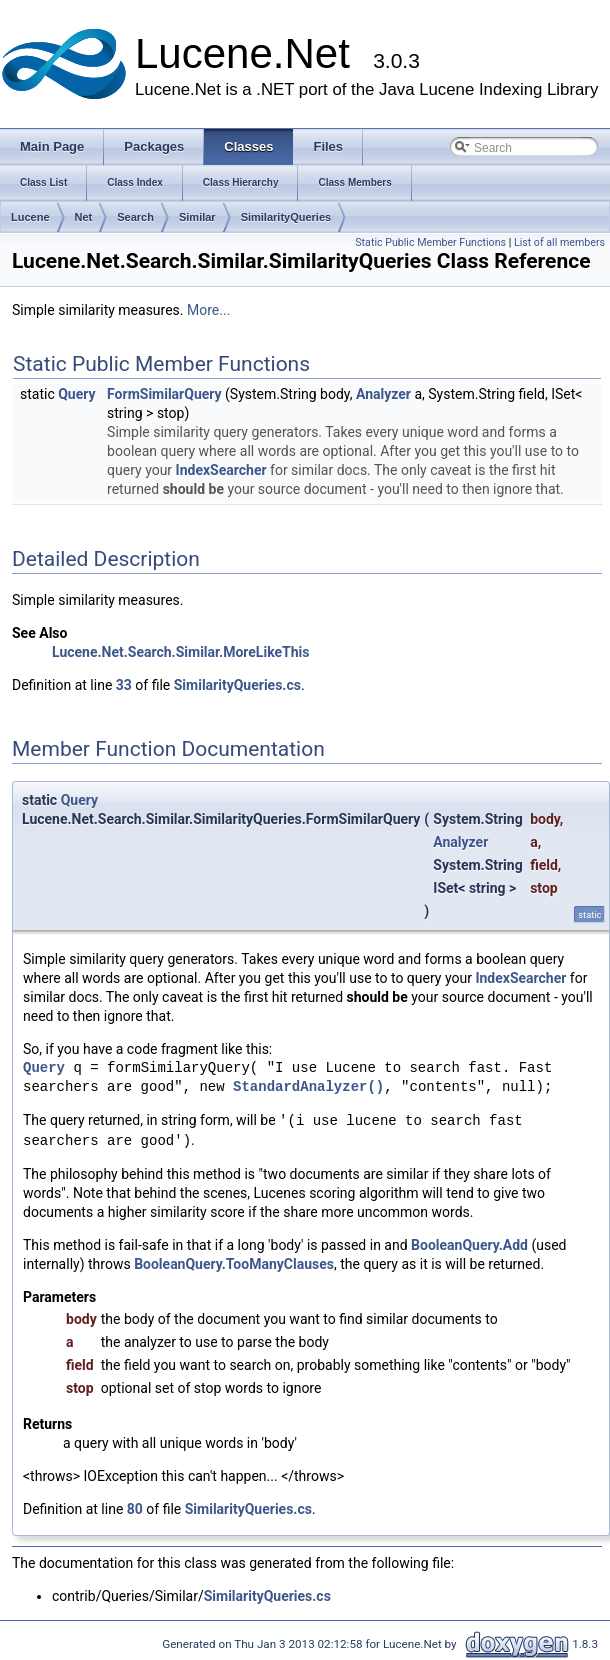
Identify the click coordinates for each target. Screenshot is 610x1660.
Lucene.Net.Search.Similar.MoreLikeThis (180, 652)
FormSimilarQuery (164, 394)
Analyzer (383, 394)
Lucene (30, 217)
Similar (197, 217)
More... (208, 310)
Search (135, 217)
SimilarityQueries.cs (237, 685)
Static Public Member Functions (430, 242)
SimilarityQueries (286, 217)
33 (124, 685)
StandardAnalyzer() (308, 1087)
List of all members (559, 242)
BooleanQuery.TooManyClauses (234, 1264)
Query (76, 394)
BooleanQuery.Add (469, 1245)
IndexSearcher (221, 470)
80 (135, 1509)
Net (84, 217)
